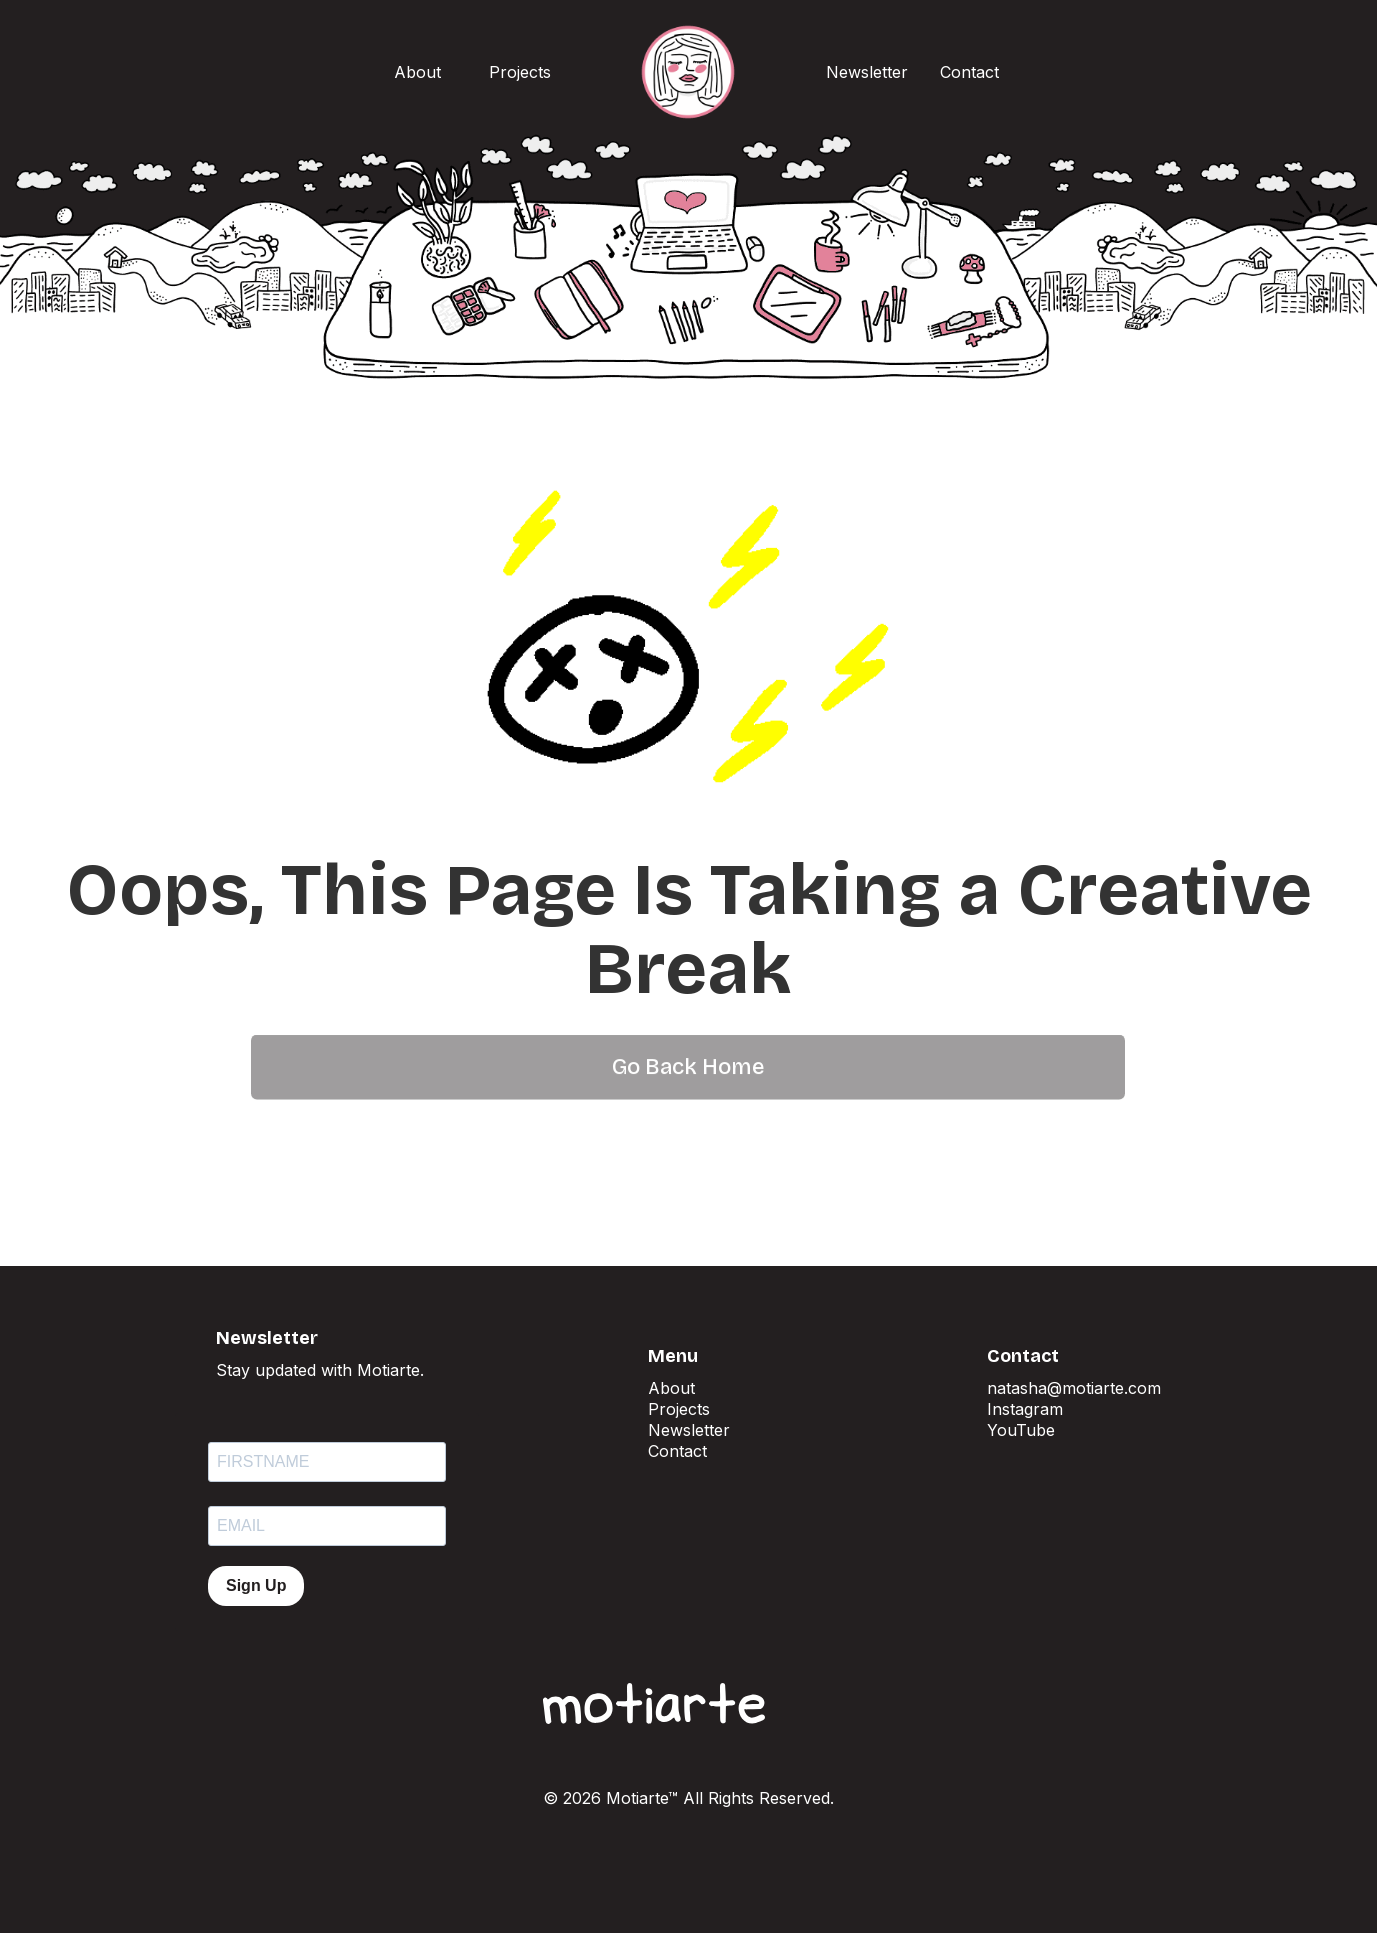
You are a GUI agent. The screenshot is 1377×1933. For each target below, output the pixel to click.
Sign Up (256, 1585)
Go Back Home (688, 1036)
